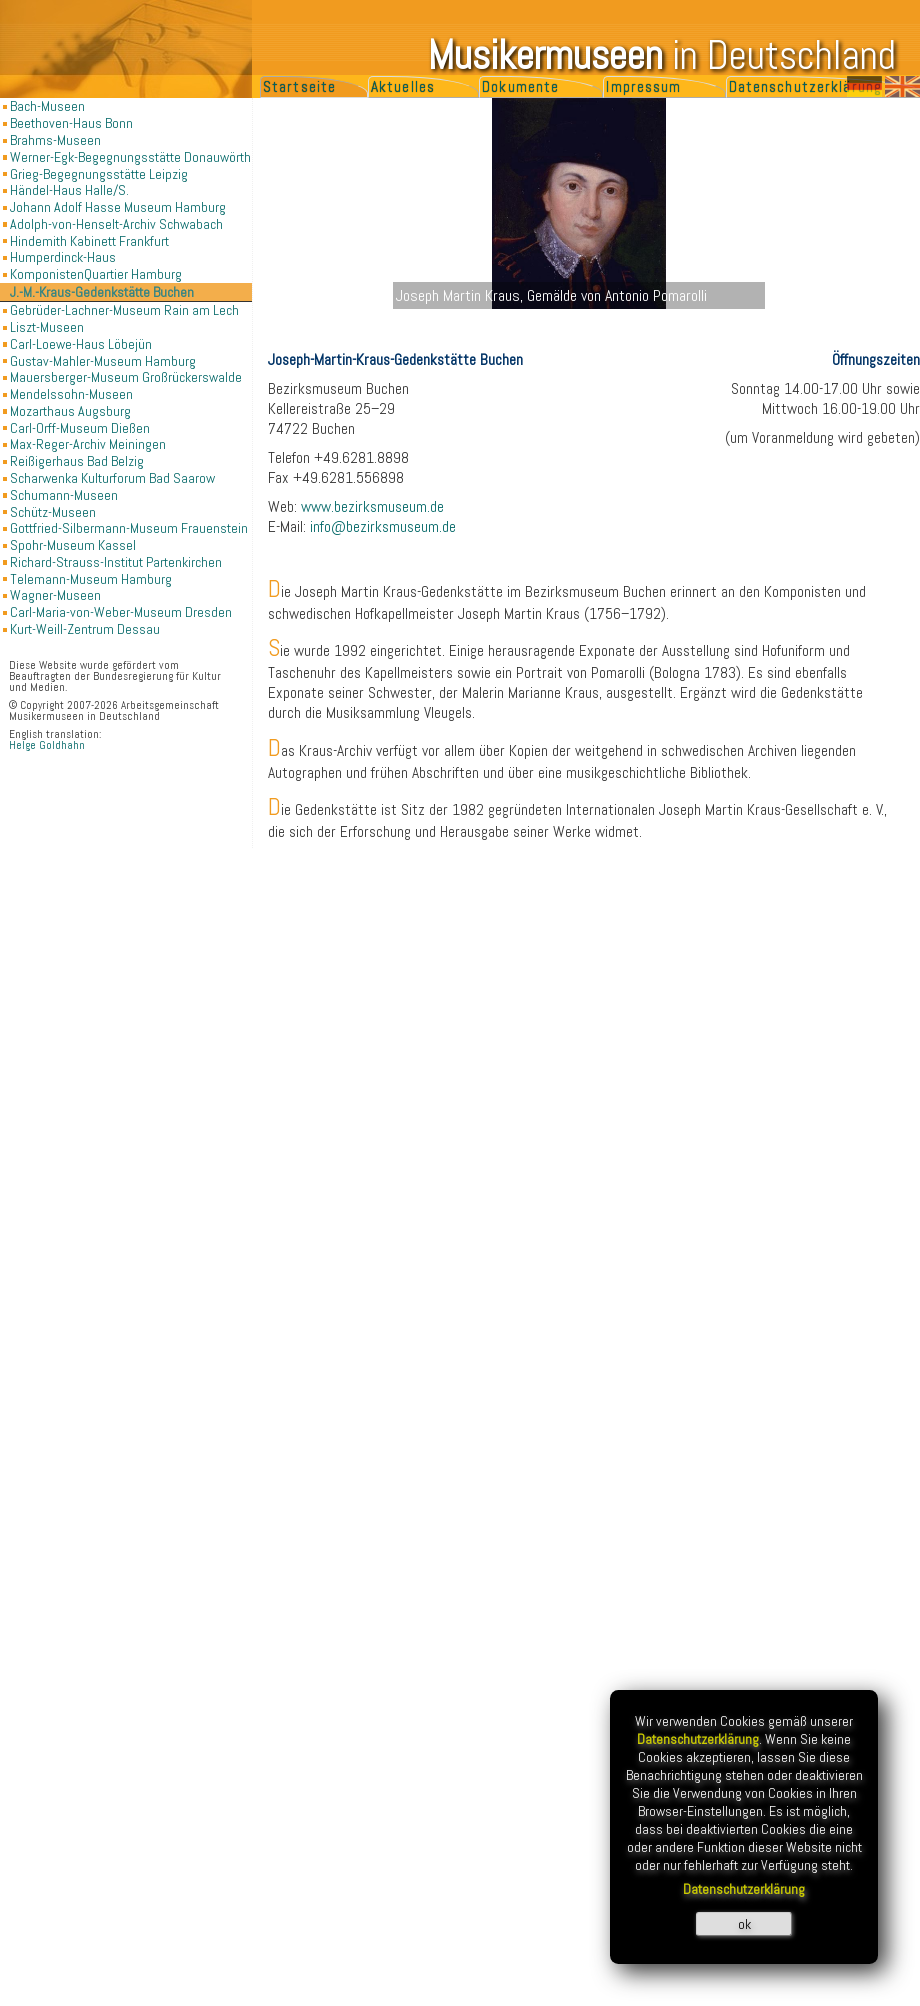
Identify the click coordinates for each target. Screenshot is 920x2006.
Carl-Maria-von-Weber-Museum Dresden (121, 612)
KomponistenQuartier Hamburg (96, 274)
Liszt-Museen (47, 327)
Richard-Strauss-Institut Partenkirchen (116, 562)
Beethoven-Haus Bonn (71, 123)
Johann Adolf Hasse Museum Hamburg (118, 207)
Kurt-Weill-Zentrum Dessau (85, 629)
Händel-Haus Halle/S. (69, 190)
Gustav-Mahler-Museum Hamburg (103, 361)
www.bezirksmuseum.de (372, 507)
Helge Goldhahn (47, 745)
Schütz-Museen (53, 512)
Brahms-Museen (55, 140)
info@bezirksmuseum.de (383, 527)
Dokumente (520, 87)
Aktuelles (403, 87)
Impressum (643, 87)
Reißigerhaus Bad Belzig (77, 461)
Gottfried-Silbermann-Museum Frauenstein (129, 528)
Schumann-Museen (64, 495)
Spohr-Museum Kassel (73, 545)
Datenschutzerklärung (805, 87)
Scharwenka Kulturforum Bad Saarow (112, 478)
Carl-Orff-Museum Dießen (80, 428)
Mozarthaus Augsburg (70, 411)
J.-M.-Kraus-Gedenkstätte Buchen (102, 292)
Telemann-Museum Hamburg (91, 579)
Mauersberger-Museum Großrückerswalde (126, 377)
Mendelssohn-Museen (71, 394)
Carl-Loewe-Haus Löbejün (81, 344)
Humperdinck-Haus (63, 257)
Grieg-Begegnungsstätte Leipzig (99, 174)
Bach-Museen (47, 106)
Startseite (299, 87)
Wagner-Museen (55, 595)
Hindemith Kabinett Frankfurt (89, 241)
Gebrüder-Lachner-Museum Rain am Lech (124, 310)
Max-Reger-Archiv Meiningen (88, 444)
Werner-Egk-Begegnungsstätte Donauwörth (130, 157)
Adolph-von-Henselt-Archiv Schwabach (116, 224)
